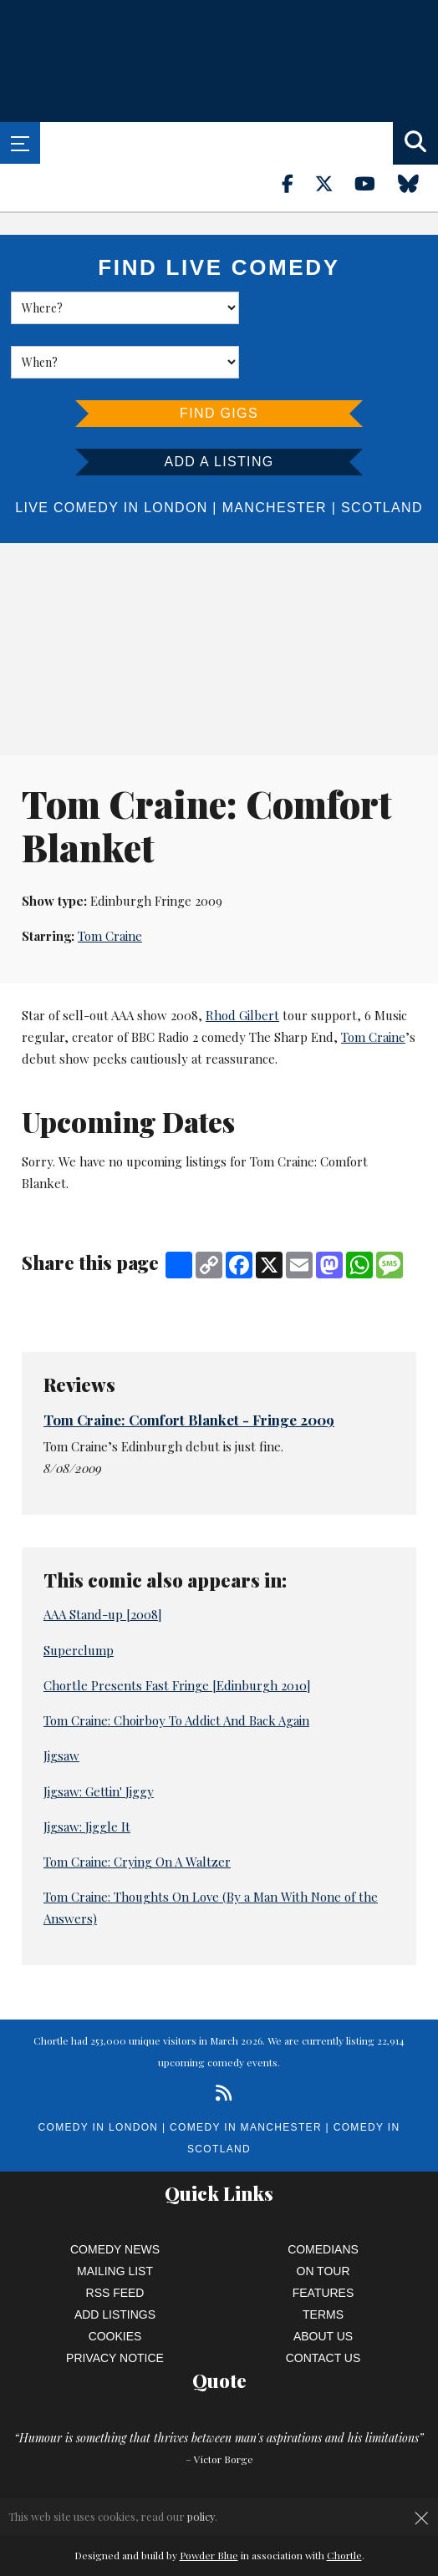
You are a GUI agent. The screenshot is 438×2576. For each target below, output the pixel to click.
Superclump (78, 1596)
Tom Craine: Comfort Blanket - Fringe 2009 (188, 1365)
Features (323, 2238)
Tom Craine (110, 881)
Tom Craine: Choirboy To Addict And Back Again (176, 1666)
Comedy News (115, 2195)
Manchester (274, 453)
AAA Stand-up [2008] (102, 1560)
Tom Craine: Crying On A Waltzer (137, 1807)
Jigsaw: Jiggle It (86, 1772)
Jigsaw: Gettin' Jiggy (98, 1737)
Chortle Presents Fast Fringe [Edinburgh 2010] (177, 1631)
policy (201, 2516)
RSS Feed (115, 2238)
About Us (323, 2282)
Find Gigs (219, 359)
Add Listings (114, 2260)
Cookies (115, 2282)
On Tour (323, 2216)
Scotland (382, 453)
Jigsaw (61, 1701)
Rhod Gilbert (242, 961)
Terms (323, 2260)
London (175, 453)
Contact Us (323, 2303)
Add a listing (218, 407)
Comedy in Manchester (246, 2073)
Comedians (323, 2195)
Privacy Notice (115, 2303)
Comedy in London (98, 2073)
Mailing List (115, 2216)
